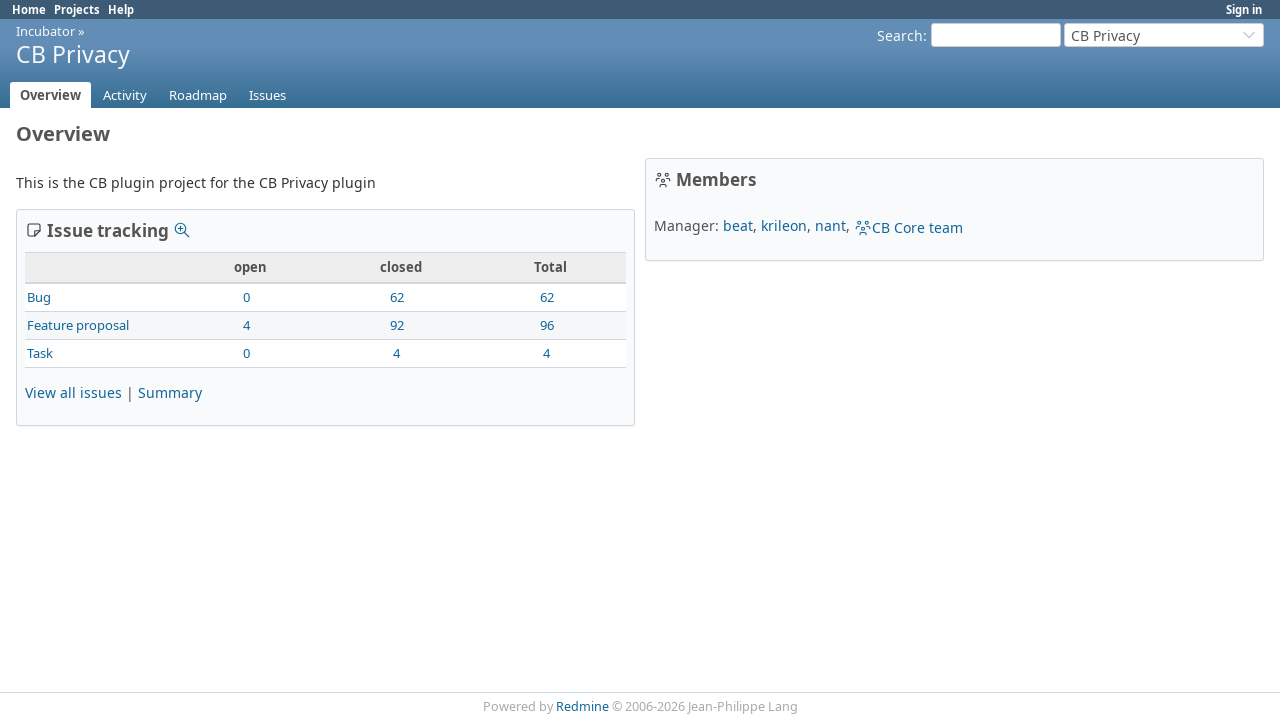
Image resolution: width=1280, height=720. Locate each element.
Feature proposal (78, 325)
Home (29, 9)
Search (900, 35)
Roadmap (198, 95)
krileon (784, 225)
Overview (50, 95)
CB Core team (908, 227)
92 (397, 325)
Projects (77, 9)
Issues (267, 95)
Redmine (582, 706)
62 (397, 297)
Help (121, 9)
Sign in (1244, 9)
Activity (125, 95)
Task (40, 353)
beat (738, 225)
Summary (170, 392)
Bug (39, 297)
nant (830, 225)
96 (547, 325)
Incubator (45, 31)
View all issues (73, 392)
